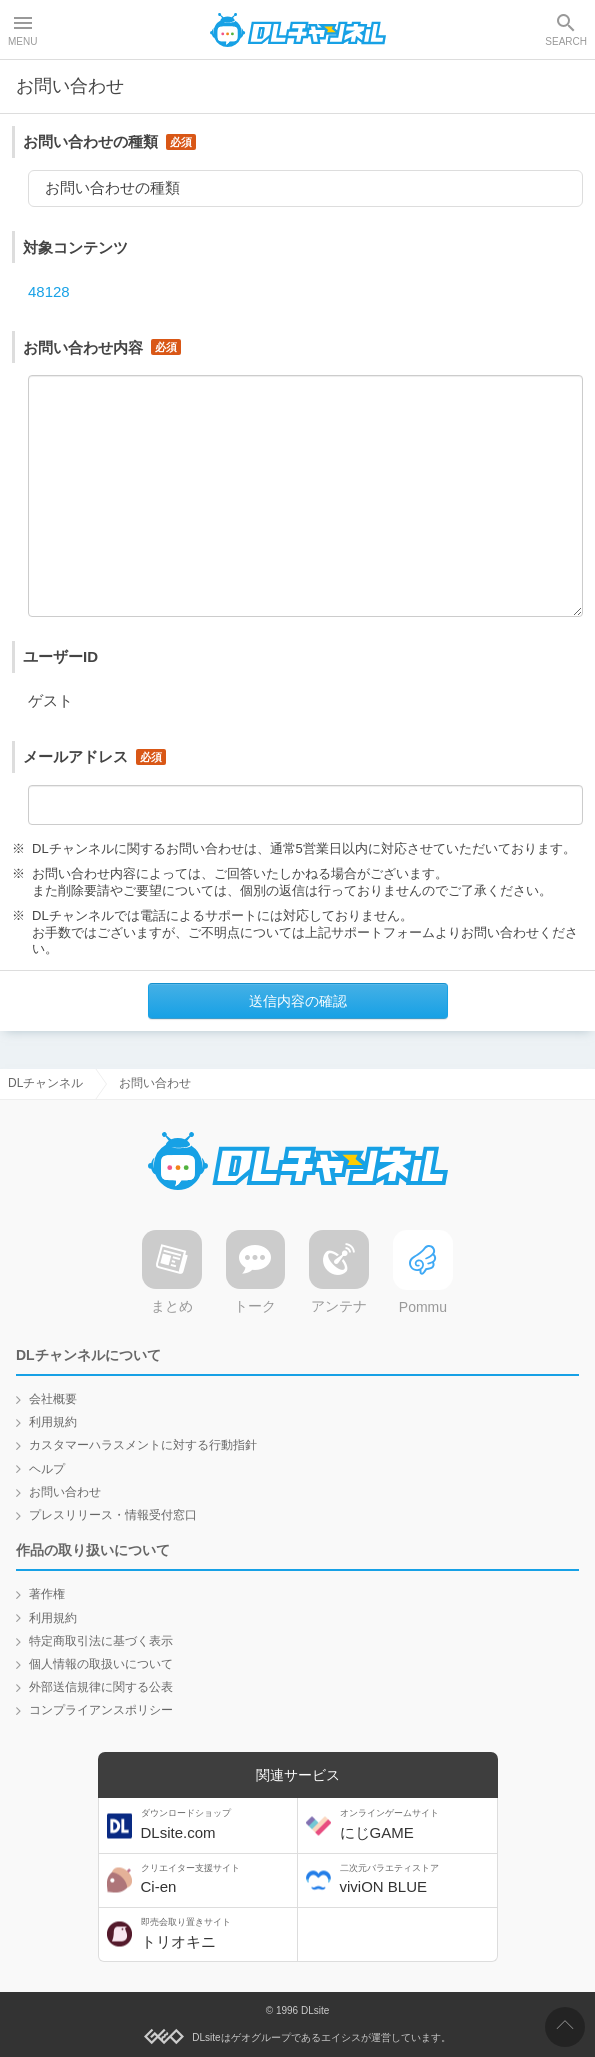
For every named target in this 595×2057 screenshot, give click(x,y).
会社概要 (53, 1399)
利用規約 (53, 1422)
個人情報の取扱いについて (101, 1664)
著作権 (47, 1594)
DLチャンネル (298, 30)
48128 (49, 291)
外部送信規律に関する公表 (101, 1687)
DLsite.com (217, 1824)
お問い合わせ (65, 1492)
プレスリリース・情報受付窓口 (113, 1515)
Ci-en (217, 1879)
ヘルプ (47, 1469)
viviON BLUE (416, 1879)
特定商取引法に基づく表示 (101, 1641)
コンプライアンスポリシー (101, 1710)
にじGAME (416, 1824)
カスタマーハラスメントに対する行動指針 (143, 1445)
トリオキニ (217, 1933)
